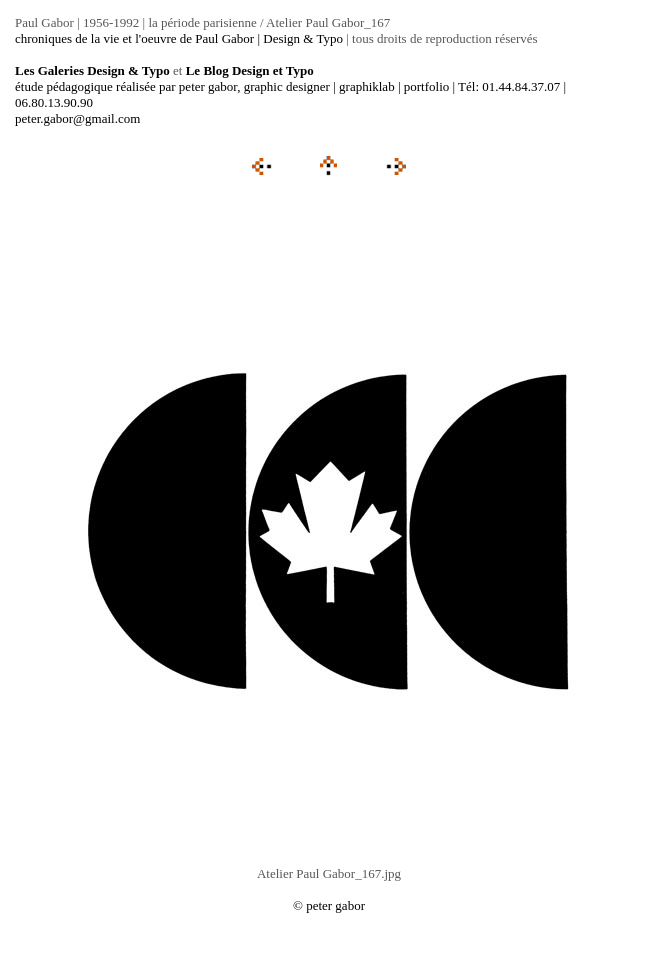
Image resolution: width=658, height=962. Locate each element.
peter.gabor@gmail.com (77, 118)
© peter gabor (329, 905)
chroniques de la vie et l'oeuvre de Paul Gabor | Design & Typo (179, 38)
